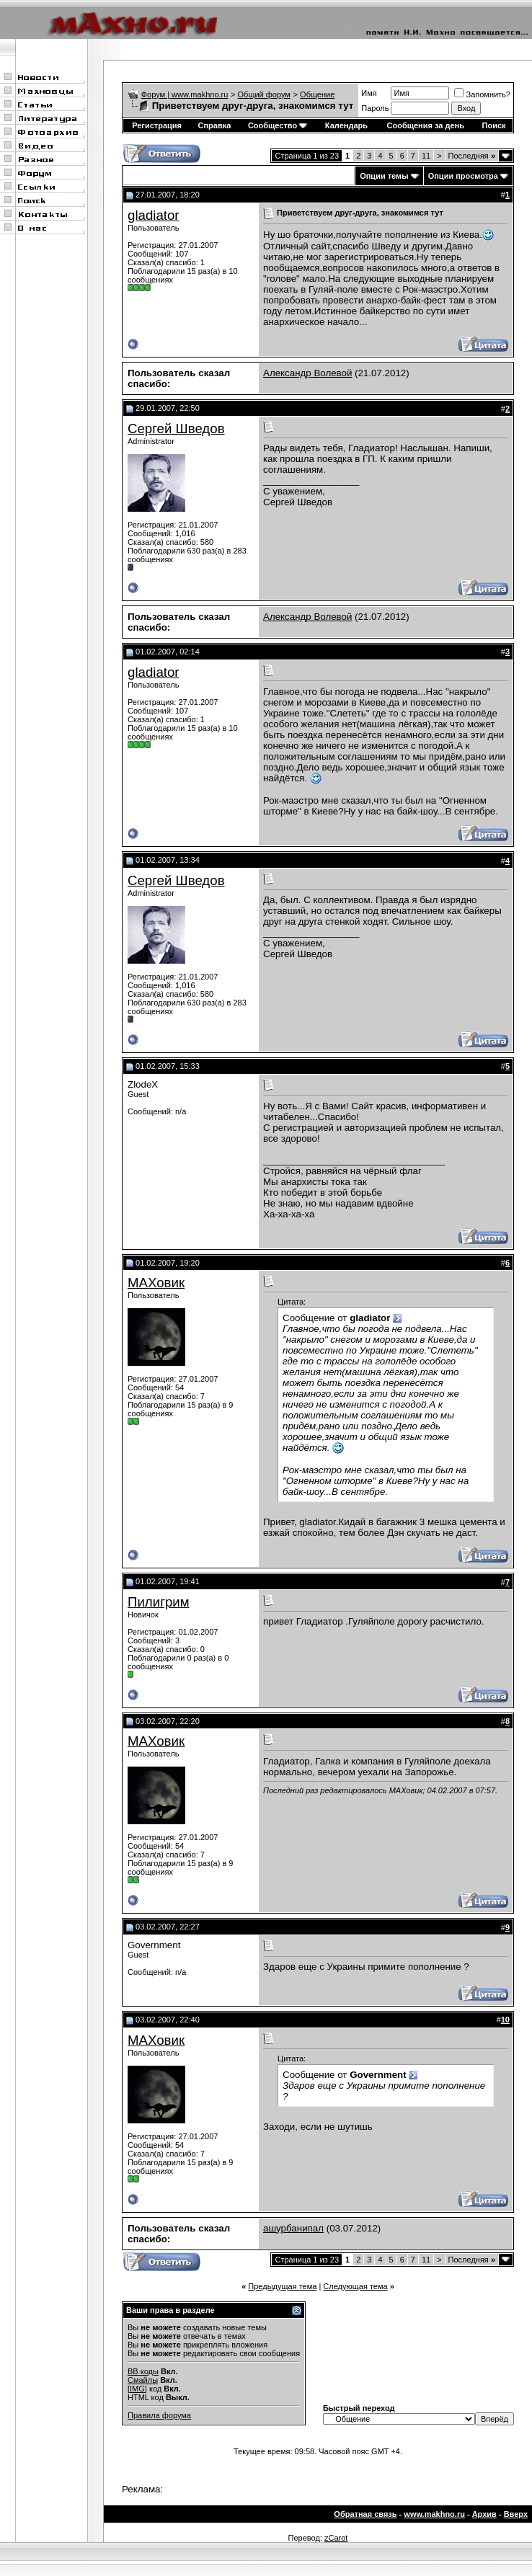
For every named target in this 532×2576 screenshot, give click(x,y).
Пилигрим (159, 1601)
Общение (317, 94)
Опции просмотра (463, 176)
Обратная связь (365, 2514)
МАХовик (156, 1282)
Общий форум (264, 94)
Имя (368, 93)
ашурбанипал (293, 2228)
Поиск (494, 125)
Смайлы (143, 2380)
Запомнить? (482, 94)
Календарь (346, 125)
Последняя (471, 155)
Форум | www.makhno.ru (185, 94)
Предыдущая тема (282, 2286)
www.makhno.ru (434, 2514)
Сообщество (277, 125)
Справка (214, 125)
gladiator (153, 215)
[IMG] (137, 2388)
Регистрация (157, 125)
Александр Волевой (307, 373)
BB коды (143, 2371)
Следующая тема (355, 2286)
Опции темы (384, 176)
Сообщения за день (425, 125)
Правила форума (159, 2415)
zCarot (335, 2537)
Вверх (516, 2514)
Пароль (375, 108)
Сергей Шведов (176, 428)
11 (426, 155)
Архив (484, 2514)
